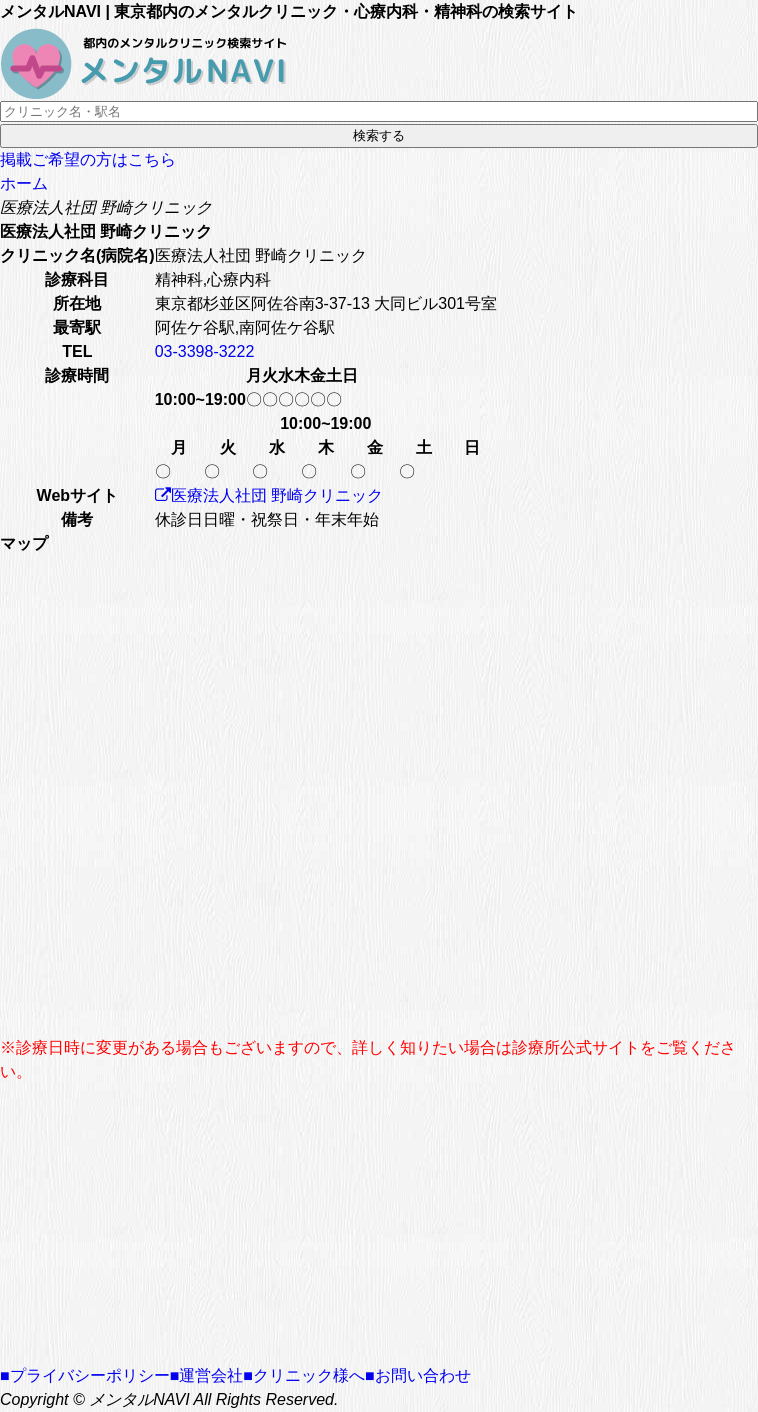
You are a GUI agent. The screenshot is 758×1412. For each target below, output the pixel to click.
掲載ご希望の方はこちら (88, 159)
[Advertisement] (379, 1224)
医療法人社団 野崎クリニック (269, 495)
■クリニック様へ (304, 1375)
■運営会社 (207, 1375)
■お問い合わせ (418, 1375)
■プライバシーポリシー (85, 1375)
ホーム (24, 183)
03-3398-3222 (205, 351)
